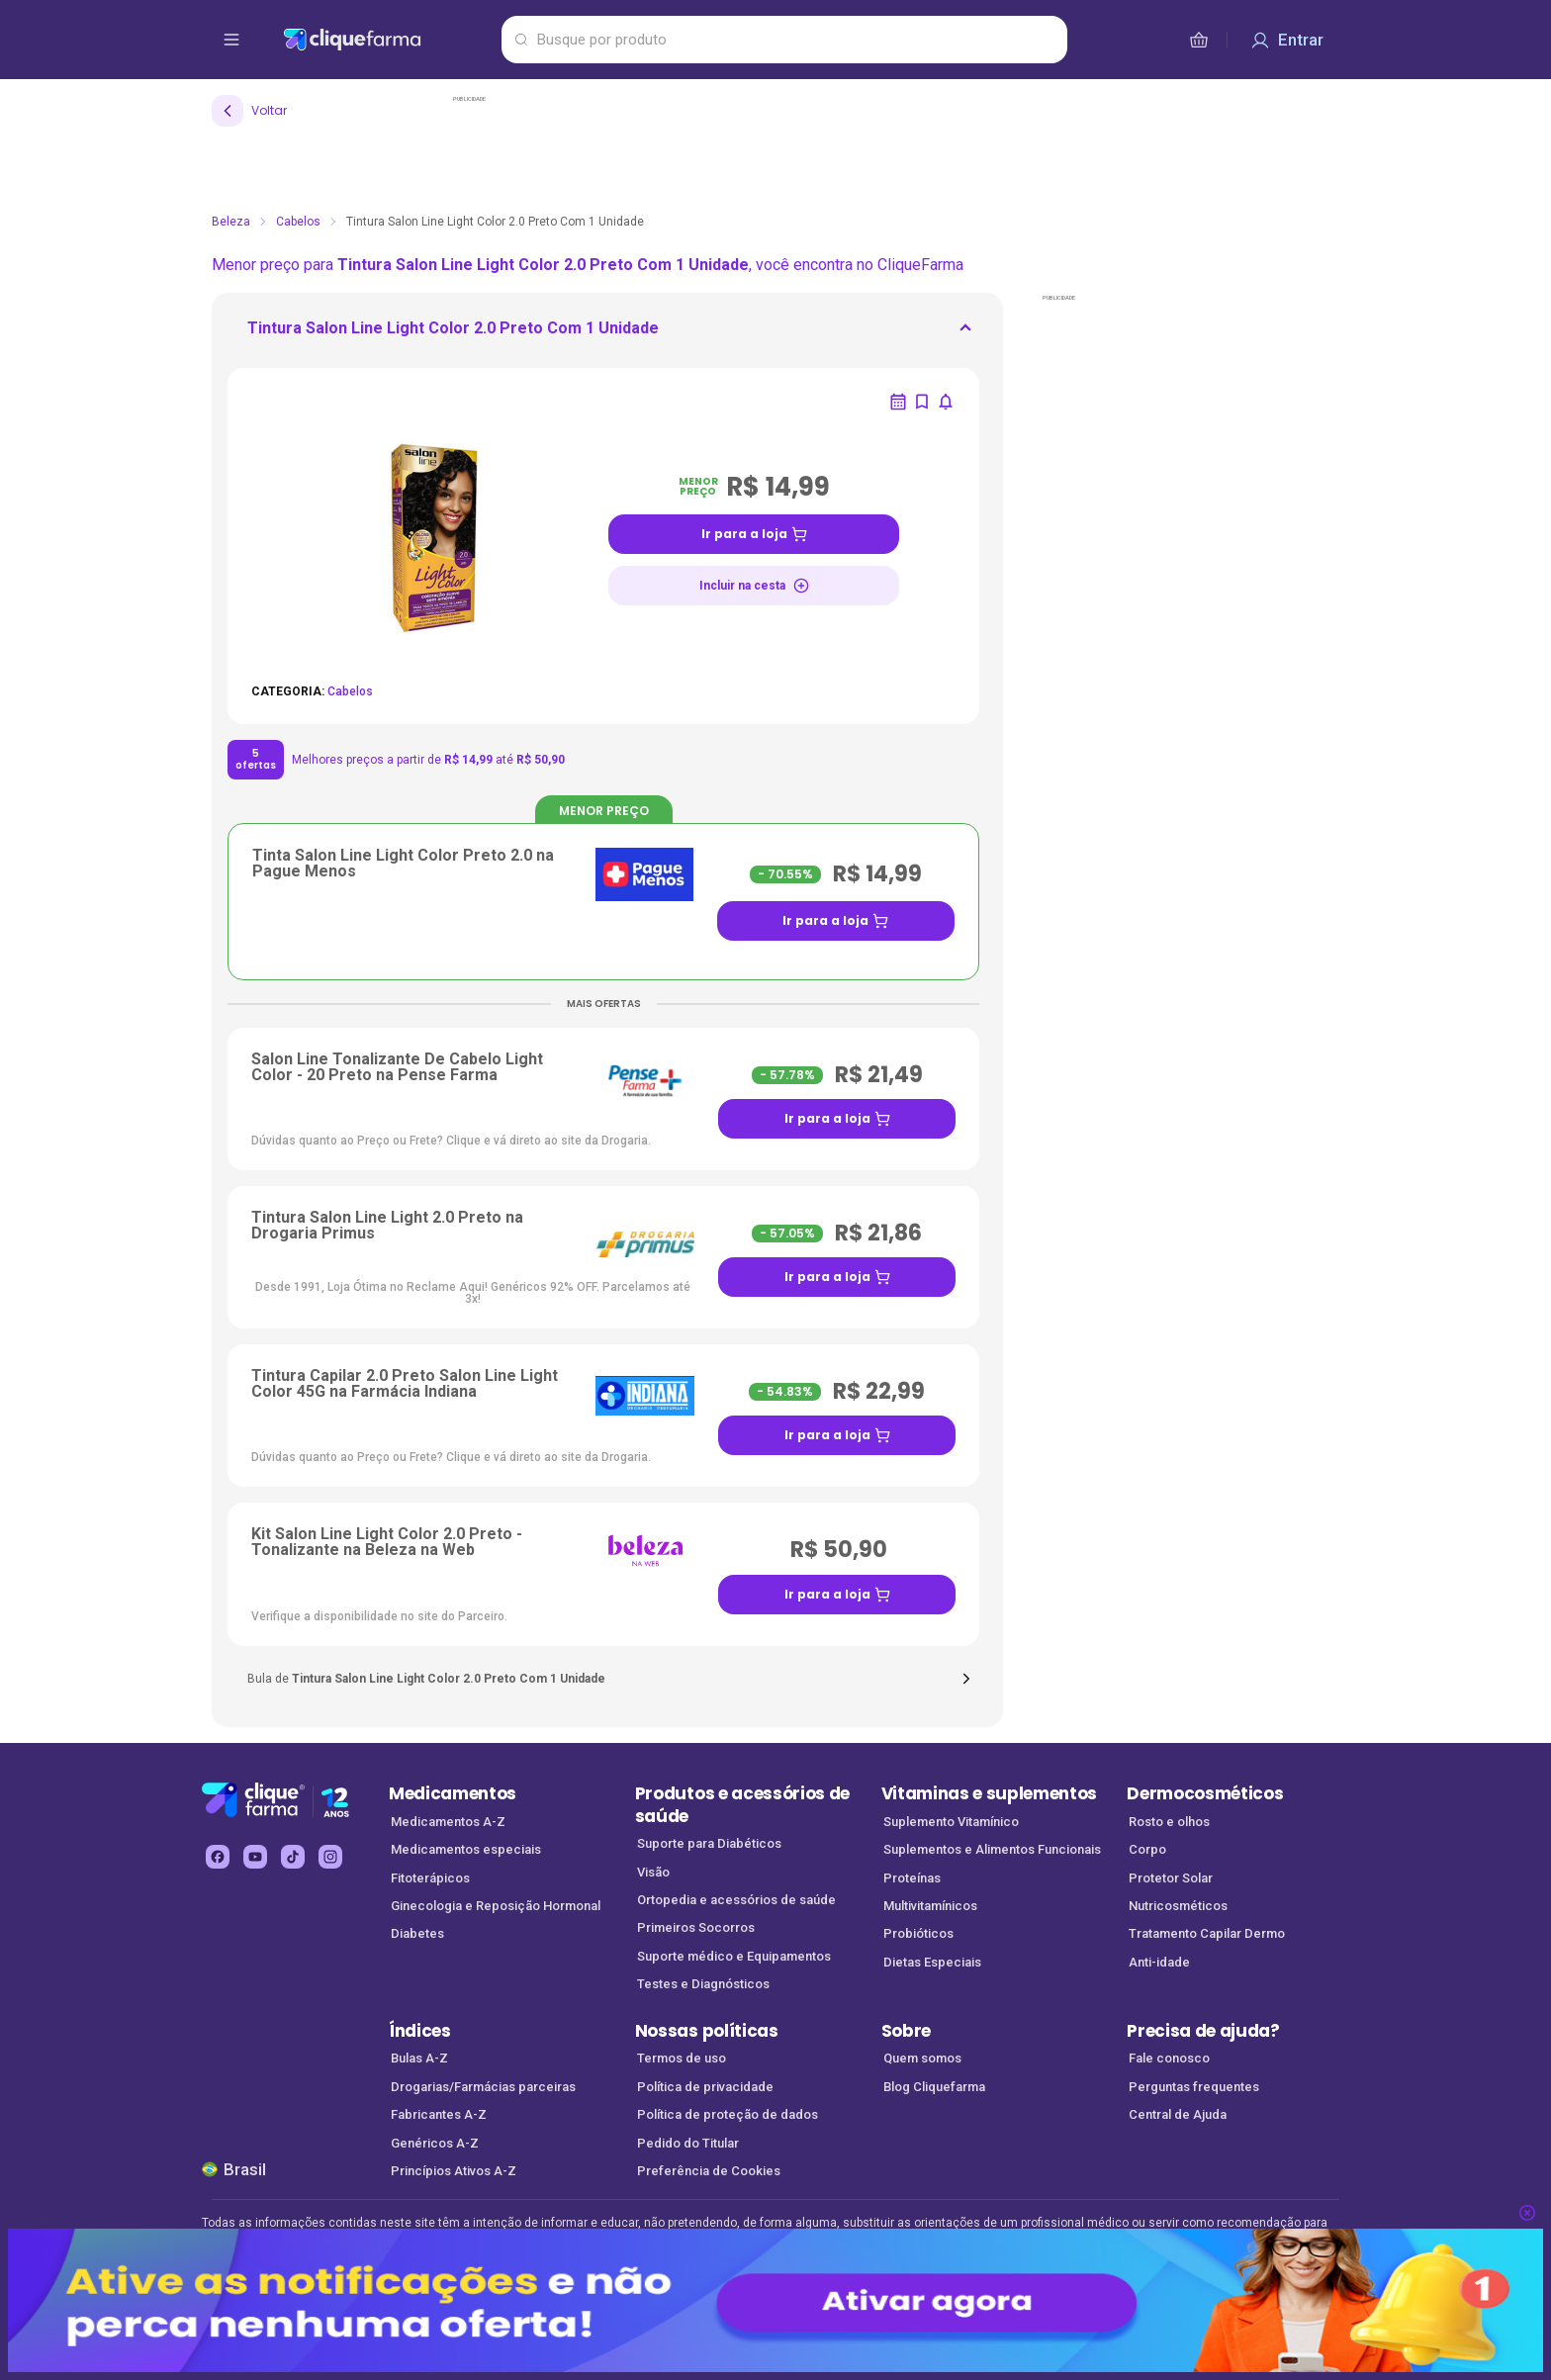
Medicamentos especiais (466, 1849)
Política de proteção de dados (727, 2114)
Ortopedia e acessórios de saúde (736, 1899)
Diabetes (417, 1933)
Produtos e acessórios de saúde (742, 1805)
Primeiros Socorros (696, 1927)
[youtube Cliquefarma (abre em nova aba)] (255, 1857)
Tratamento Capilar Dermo (1207, 1933)
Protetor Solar (1171, 1878)
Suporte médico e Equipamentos (734, 1956)
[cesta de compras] (1199, 39)
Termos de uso (681, 2058)
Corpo (1147, 1849)
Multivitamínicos (930, 1905)
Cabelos (298, 222)
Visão (653, 1872)
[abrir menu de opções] (231, 39)
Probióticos (918, 1933)
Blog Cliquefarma (934, 2086)
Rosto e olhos (1169, 1821)
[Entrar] (1286, 39)
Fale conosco (1169, 2058)
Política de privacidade (705, 2086)
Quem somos (922, 2058)
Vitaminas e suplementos (989, 1793)
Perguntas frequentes (1194, 2086)
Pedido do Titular (688, 2143)
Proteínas (912, 1878)
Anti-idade (1159, 1962)
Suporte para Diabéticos (709, 1843)
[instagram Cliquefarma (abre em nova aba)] (330, 1857)
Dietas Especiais (932, 1962)
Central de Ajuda (1178, 2114)
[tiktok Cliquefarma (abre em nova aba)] (293, 1857)
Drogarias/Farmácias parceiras (483, 2086)
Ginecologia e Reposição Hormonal (495, 1905)
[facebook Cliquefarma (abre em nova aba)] (217, 1857)
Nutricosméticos (1178, 1905)
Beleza (231, 222)
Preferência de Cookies (708, 2170)
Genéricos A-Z (435, 2143)
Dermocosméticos (1205, 1793)
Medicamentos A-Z (448, 1821)
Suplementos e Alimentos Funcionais (992, 1849)
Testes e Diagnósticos (703, 1983)
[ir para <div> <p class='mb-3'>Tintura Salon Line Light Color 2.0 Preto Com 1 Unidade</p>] (453, 334)
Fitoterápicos (430, 1878)
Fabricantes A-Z (439, 2114)
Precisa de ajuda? (1203, 2031)
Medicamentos (452, 1793)
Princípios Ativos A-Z (453, 2170)
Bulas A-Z (419, 2058)
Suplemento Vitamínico (951, 1821)
